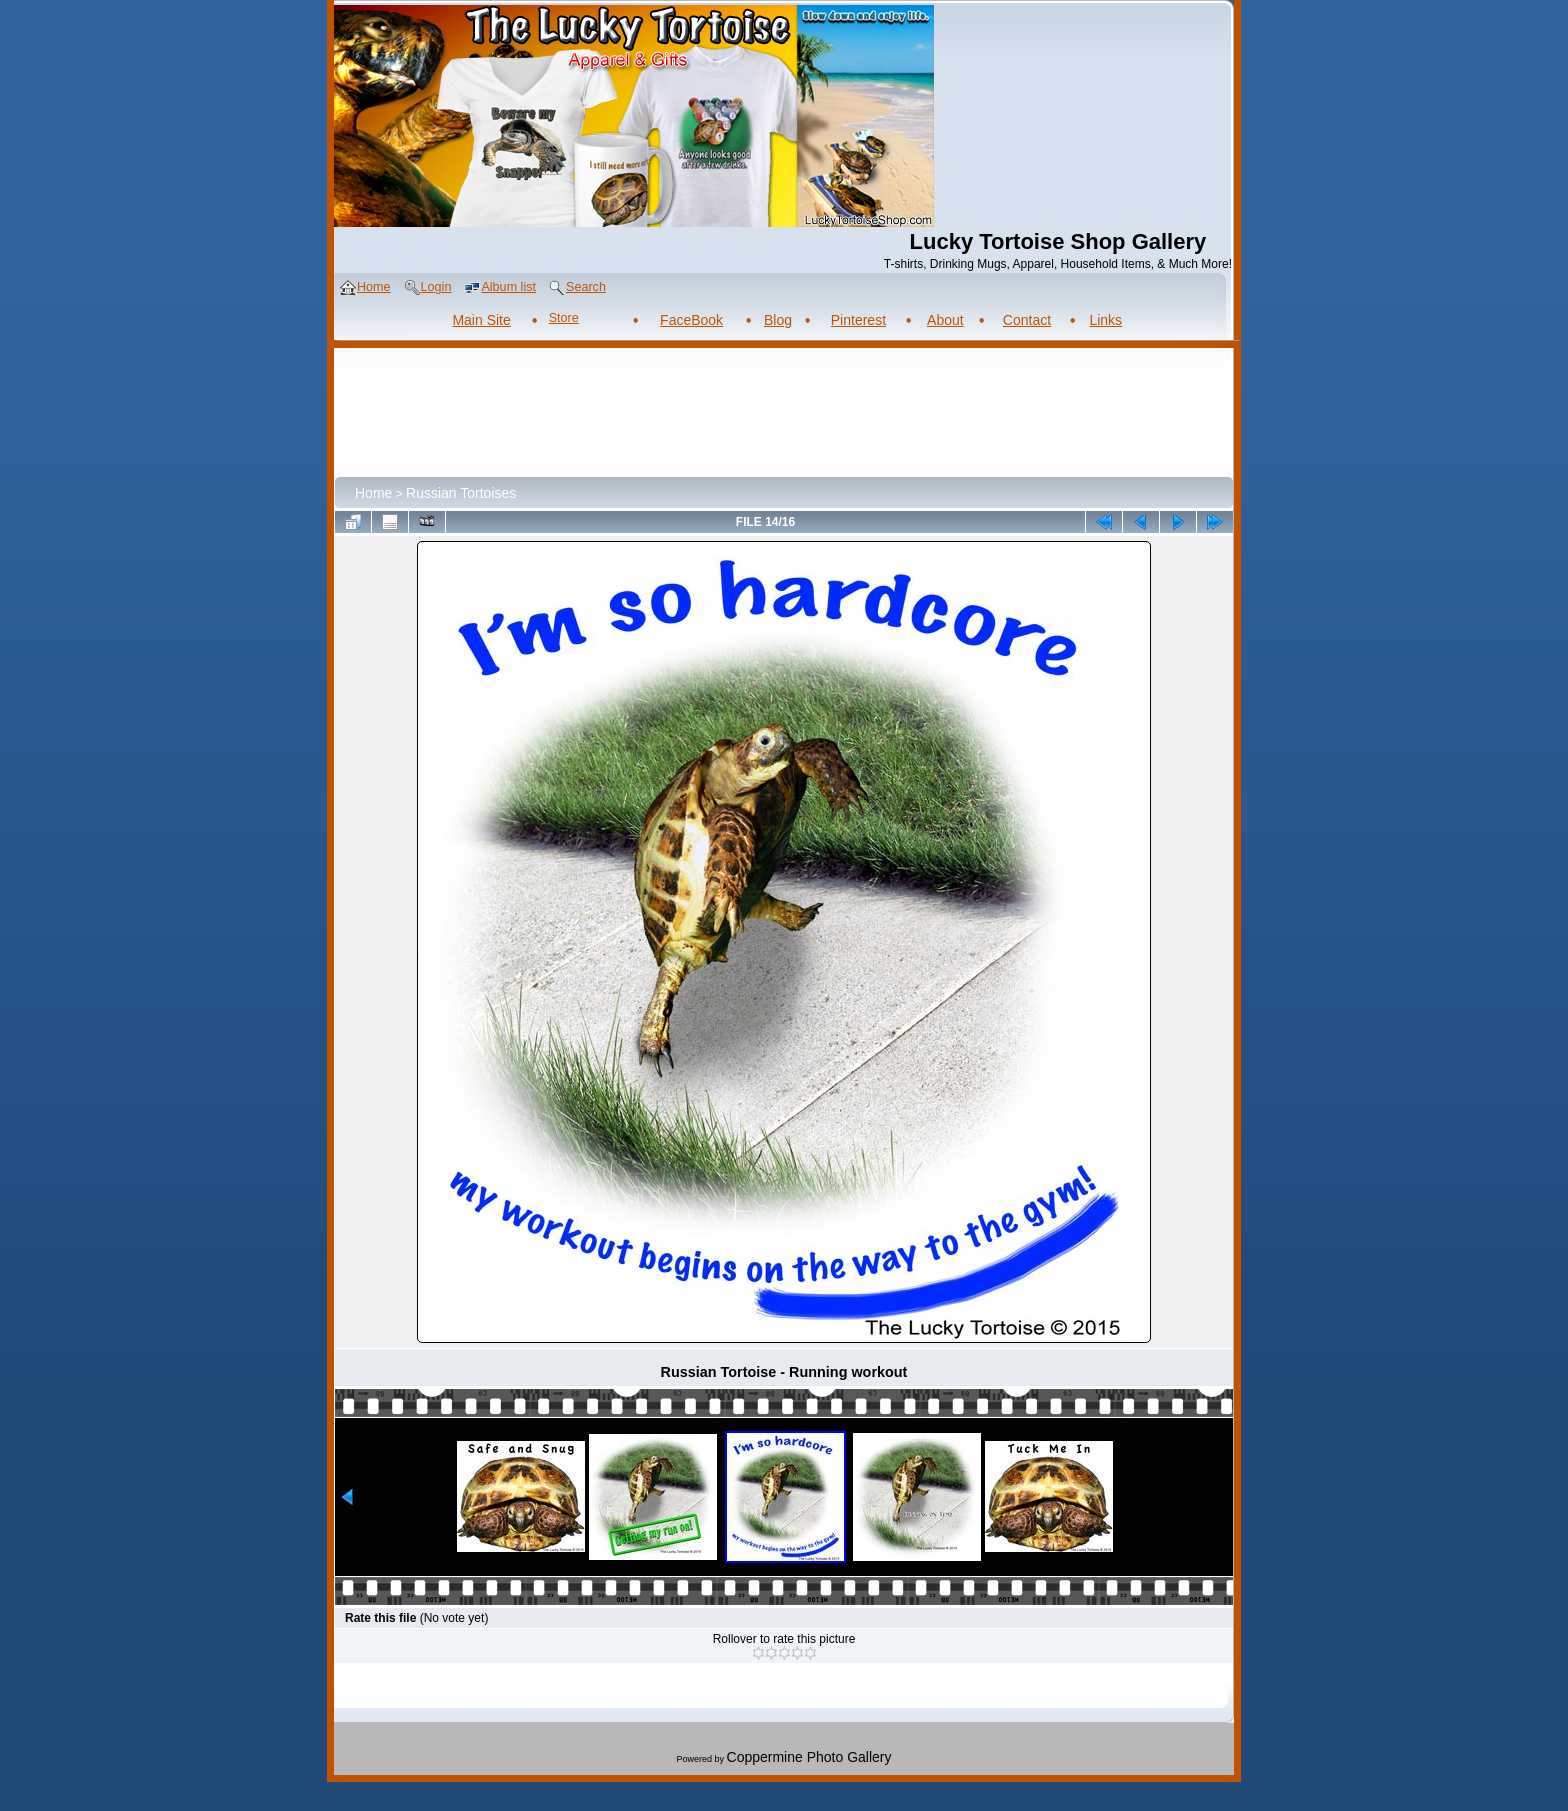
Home (373, 493)
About (945, 320)
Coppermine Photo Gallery (809, 1757)
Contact (1027, 320)
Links (1105, 320)
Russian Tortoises (461, 493)
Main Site (481, 320)
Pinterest (858, 320)
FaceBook (691, 320)
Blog (778, 320)
